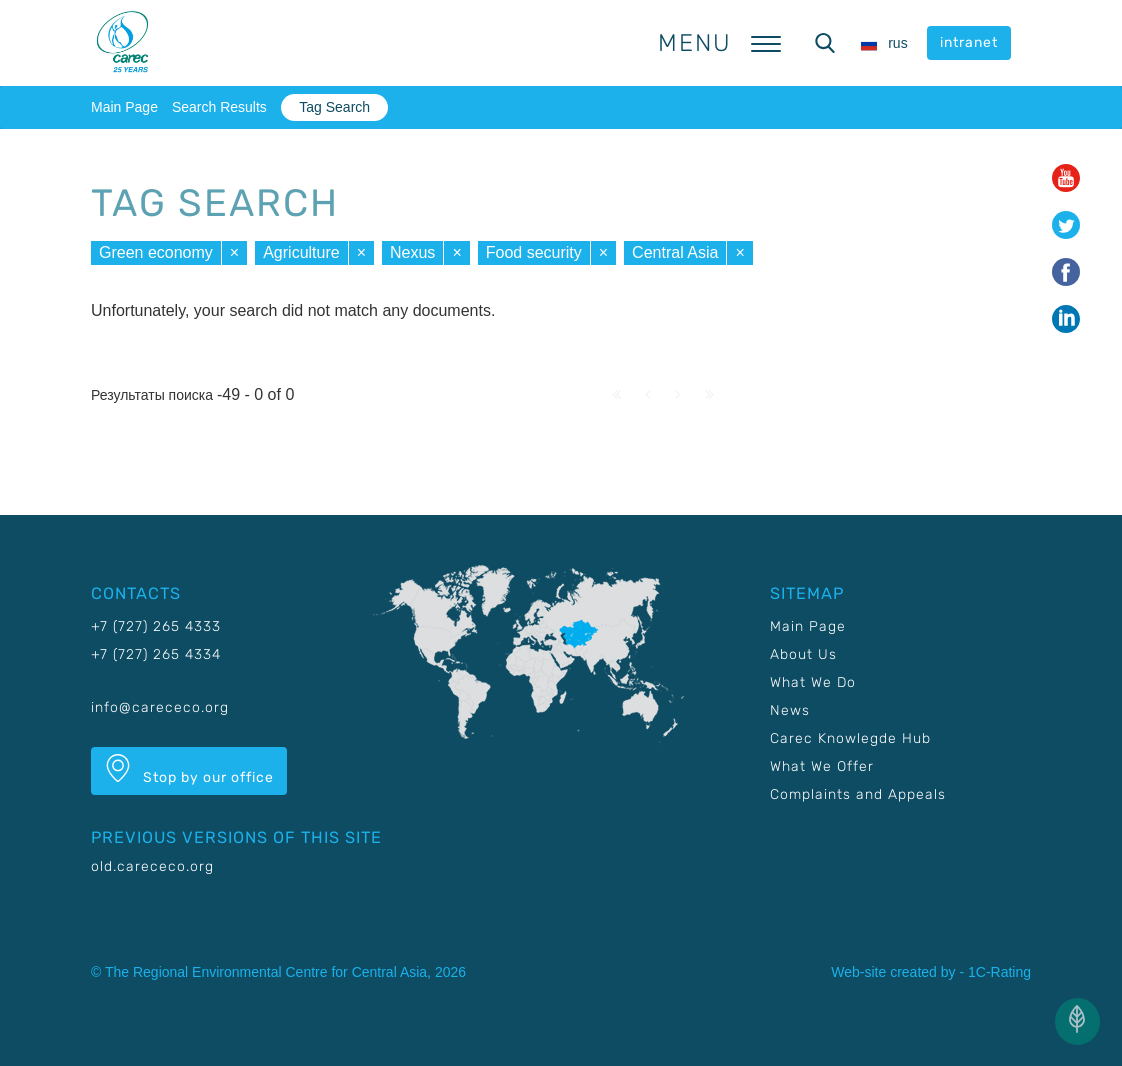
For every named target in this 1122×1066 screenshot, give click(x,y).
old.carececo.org (152, 866)
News (790, 710)
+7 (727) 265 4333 (156, 626)
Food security (534, 252)
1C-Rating (999, 972)
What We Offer (822, 766)
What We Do (813, 682)
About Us (803, 654)
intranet (969, 42)
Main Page (124, 107)
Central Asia (675, 252)
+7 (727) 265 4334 (156, 654)
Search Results (219, 107)
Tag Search (334, 107)
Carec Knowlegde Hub (850, 738)
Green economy (156, 252)
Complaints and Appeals (858, 794)
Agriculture (301, 252)
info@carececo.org (160, 707)
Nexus (412, 252)
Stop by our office (189, 770)
